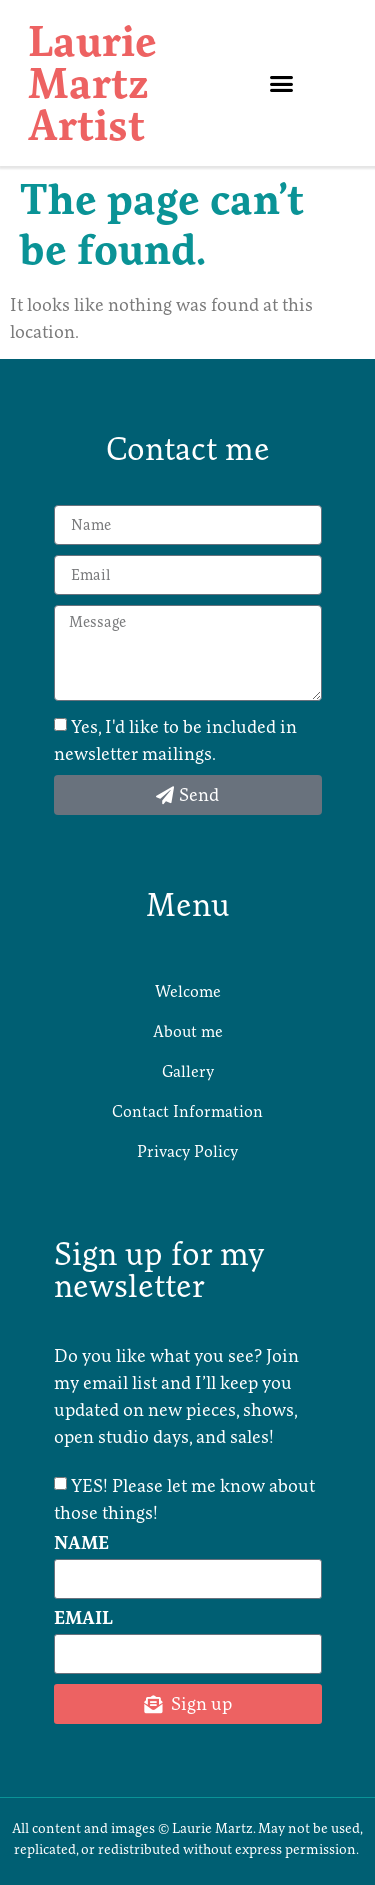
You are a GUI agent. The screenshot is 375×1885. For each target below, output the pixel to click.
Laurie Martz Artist (92, 83)
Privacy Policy (187, 1151)
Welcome (188, 991)
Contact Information (187, 1111)
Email (83, 1619)
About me (188, 1031)
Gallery (188, 1071)
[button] (281, 83)
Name (81, 1544)
